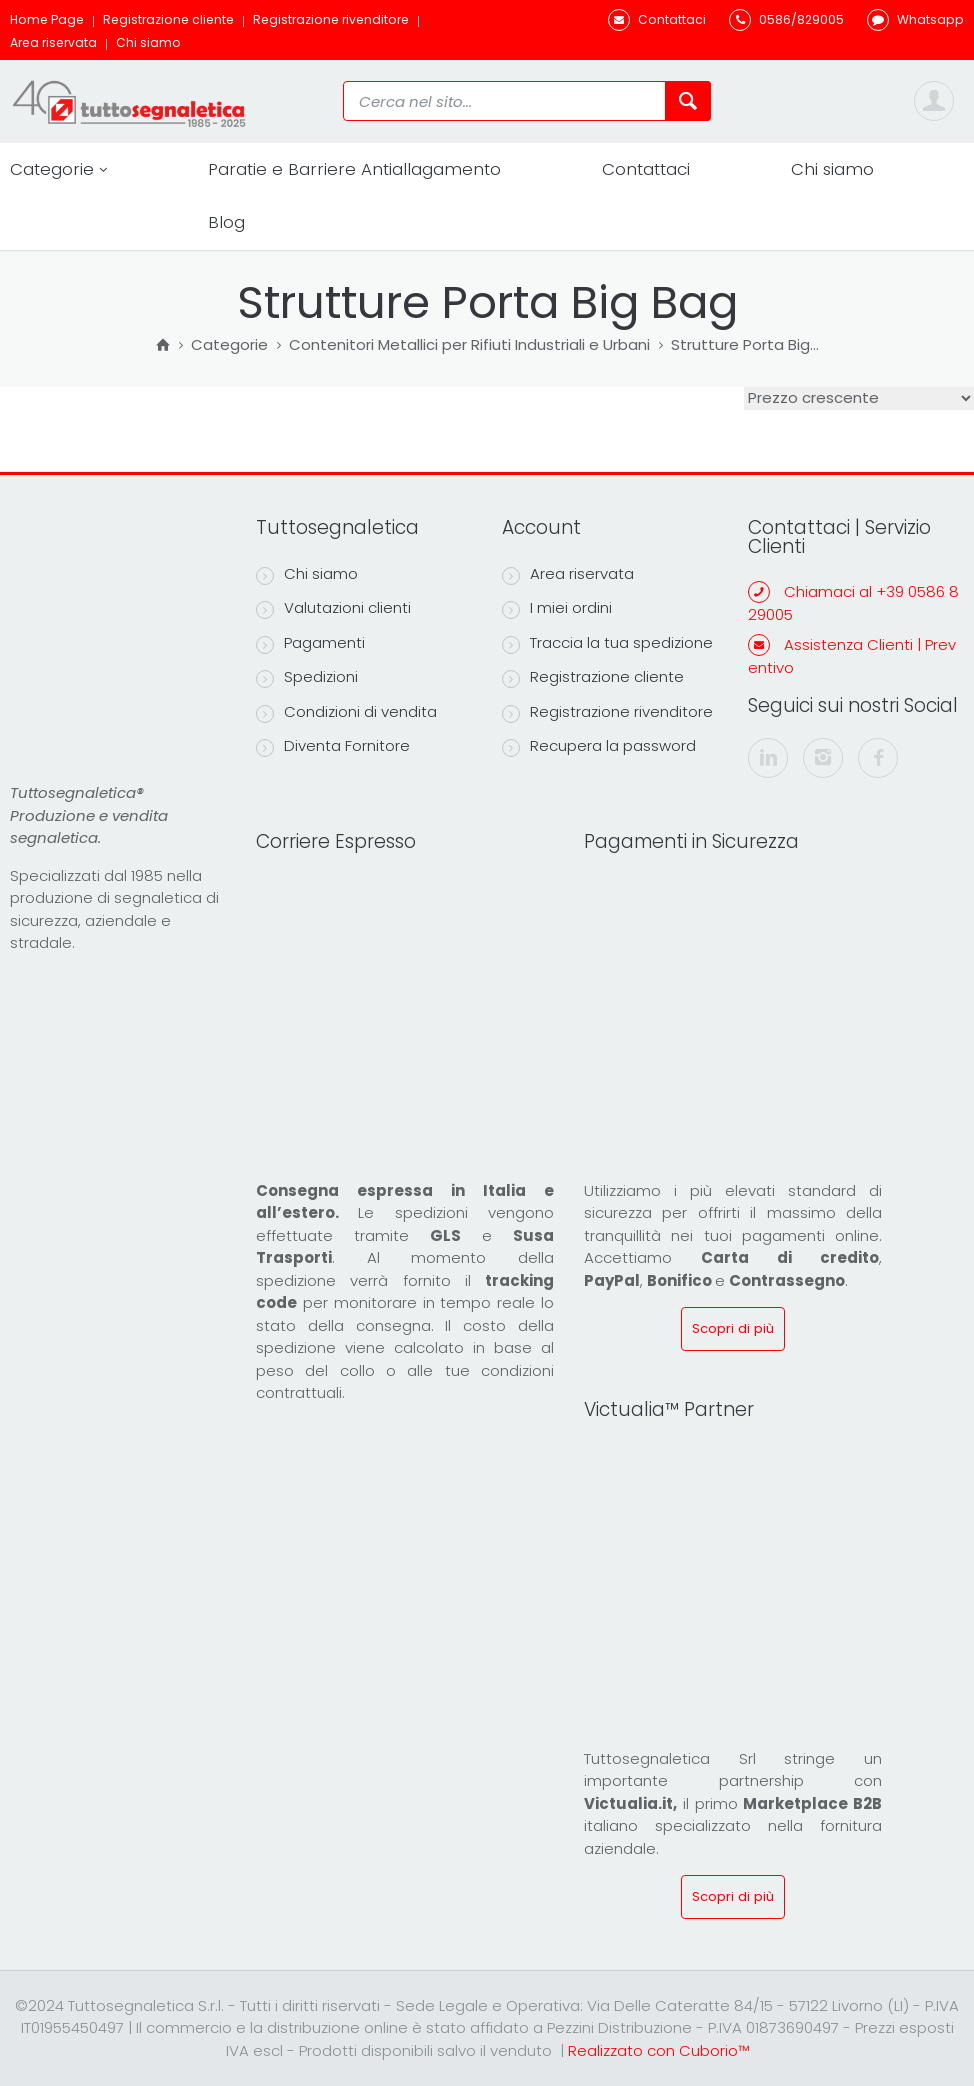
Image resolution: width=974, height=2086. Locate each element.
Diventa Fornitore (333, 746)
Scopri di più (733, 1328)
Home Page (47, 19)
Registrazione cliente (168, 19)
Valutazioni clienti (333, 608)
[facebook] (878, 758)
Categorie (58, 169)
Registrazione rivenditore (331, 19)
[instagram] (823, 758)
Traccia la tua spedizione (607, 643)
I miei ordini (557, 608)
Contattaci (646, 169)
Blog (226, 222)
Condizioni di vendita (346, 712)
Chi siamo (148, 42)
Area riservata (53, 42)
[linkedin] (768, 758)
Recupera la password (599, 746)
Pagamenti (310, 643)
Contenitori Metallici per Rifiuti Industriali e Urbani (469, 346)
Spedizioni (307, 677)
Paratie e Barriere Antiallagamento (354, 169)
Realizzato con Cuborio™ (658, 2050)
